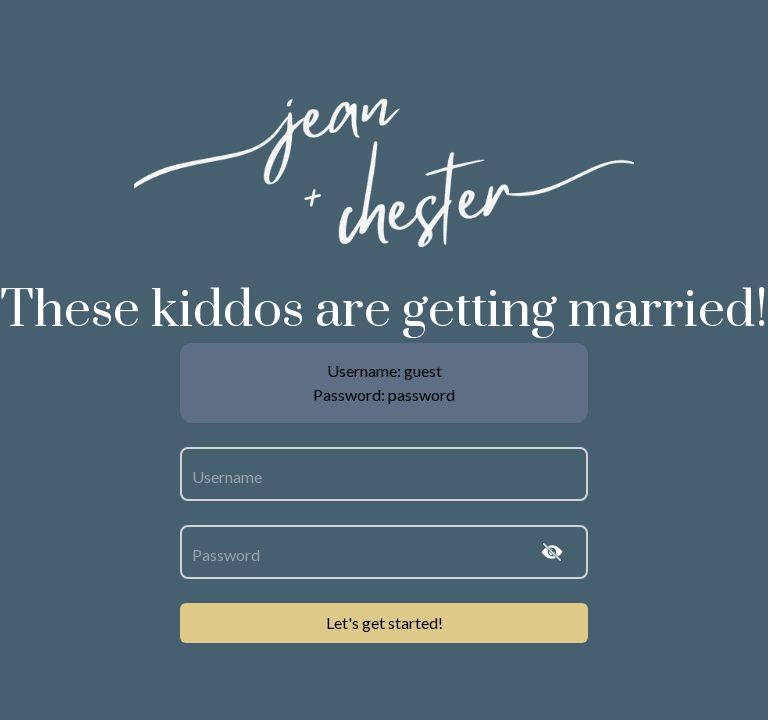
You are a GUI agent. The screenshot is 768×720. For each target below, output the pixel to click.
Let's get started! (384, 622)
